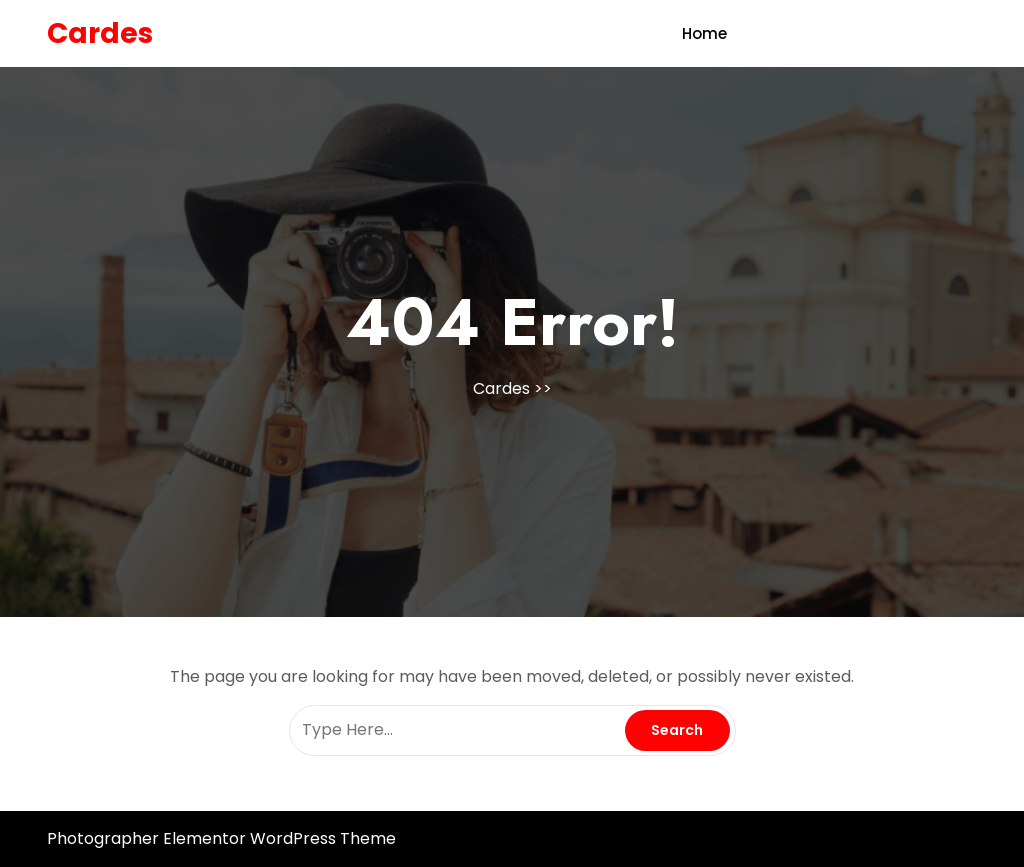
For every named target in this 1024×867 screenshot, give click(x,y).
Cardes (100, 33)
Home (704, 33)
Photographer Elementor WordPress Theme (221, 838)
